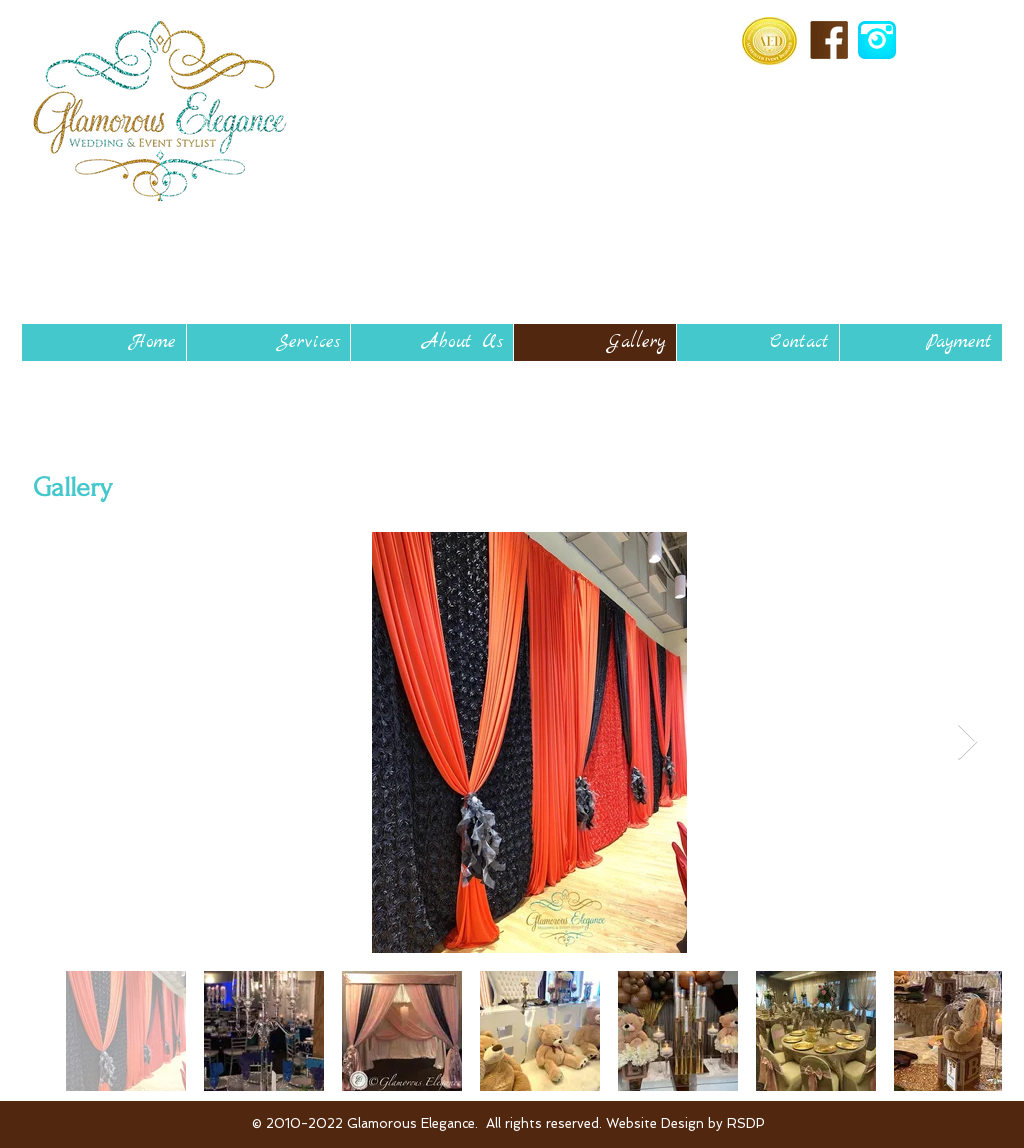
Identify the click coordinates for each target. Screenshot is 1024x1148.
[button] (268, 342)
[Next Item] (967, 742)
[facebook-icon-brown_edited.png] (829, 40)
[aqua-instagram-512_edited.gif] (877, 40)
